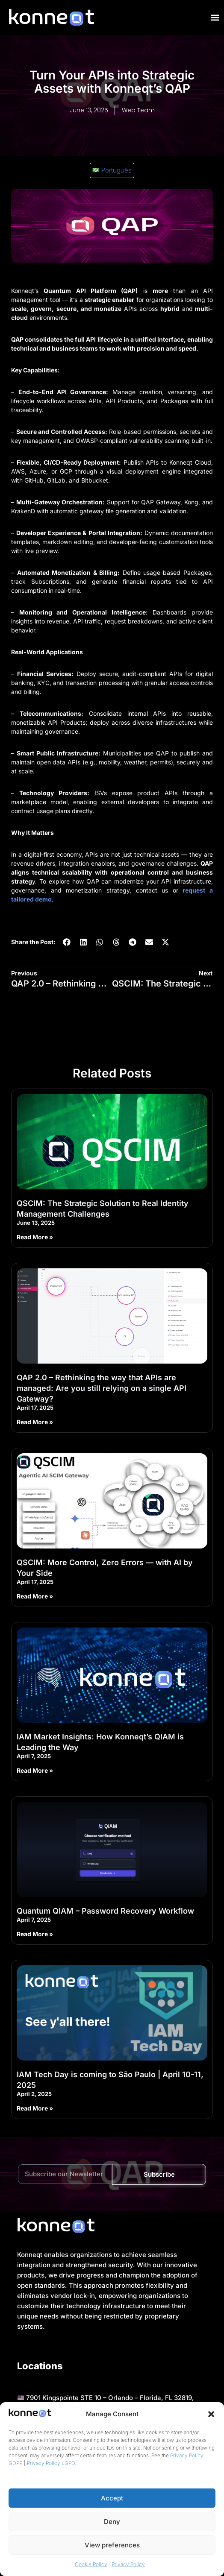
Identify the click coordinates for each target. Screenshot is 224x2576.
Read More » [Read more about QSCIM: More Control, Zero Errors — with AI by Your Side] (35, 1596)
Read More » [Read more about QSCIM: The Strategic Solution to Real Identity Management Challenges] (35, 1237)
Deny (112, 2521)
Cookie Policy (91, 2564)
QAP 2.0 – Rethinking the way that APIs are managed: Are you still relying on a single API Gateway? (101, 1388)
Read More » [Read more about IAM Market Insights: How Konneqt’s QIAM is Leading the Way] (35, 1770)
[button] (211, 2414)
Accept (112, 2498)
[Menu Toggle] (215, 17)
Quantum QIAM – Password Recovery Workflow (105, 1910)
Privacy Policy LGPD (51, 2463)
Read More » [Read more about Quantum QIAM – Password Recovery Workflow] (35, 1934)
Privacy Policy (128, 2564)
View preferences (112, 2545)
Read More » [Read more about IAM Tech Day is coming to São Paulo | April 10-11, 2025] (35, 2108)
